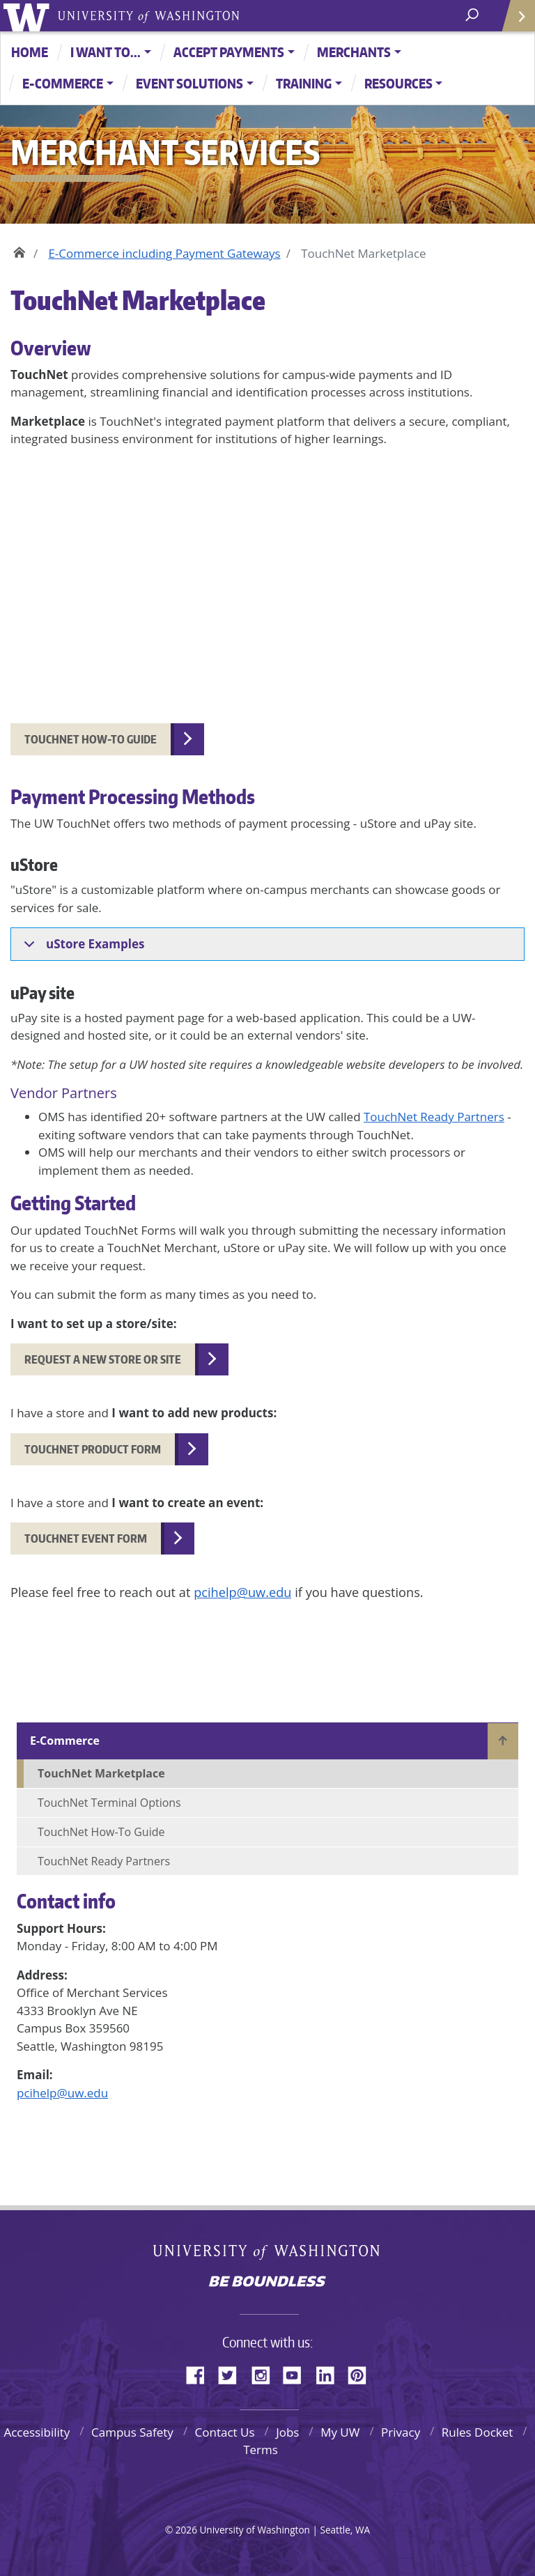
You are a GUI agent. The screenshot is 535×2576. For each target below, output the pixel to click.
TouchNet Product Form (92, 1449)
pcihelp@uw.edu (62, 2093)
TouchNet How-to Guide (90, 739)
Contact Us (225, 2432)
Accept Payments (228, 52)
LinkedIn (330, 2373)
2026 (186, 2529)
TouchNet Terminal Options (109, 1802)
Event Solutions (189, 83)
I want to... (105, 52)
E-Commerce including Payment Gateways (164, 253)
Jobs (287, 2432)
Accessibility (36, 2432)
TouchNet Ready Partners (434, 1117)
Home (29, 52)
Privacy (400, 2432)
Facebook (200, 2373)
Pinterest (362, 2373)
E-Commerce (62, 83)
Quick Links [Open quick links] (513, 21)
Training (304, 83)
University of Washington (28, 15)
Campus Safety (132, 2432)
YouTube (297, 2373)
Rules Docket (477, 2432)
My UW (339, 2432)
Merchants (354, 52)
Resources (398, 83)
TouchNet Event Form (85, 1538)
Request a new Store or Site (102, 1359)
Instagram (265, 2373)
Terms (260, 2450)
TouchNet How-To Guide (101, 1832)
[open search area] (473, 15)
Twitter (232, 2373)
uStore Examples (81, 948)
